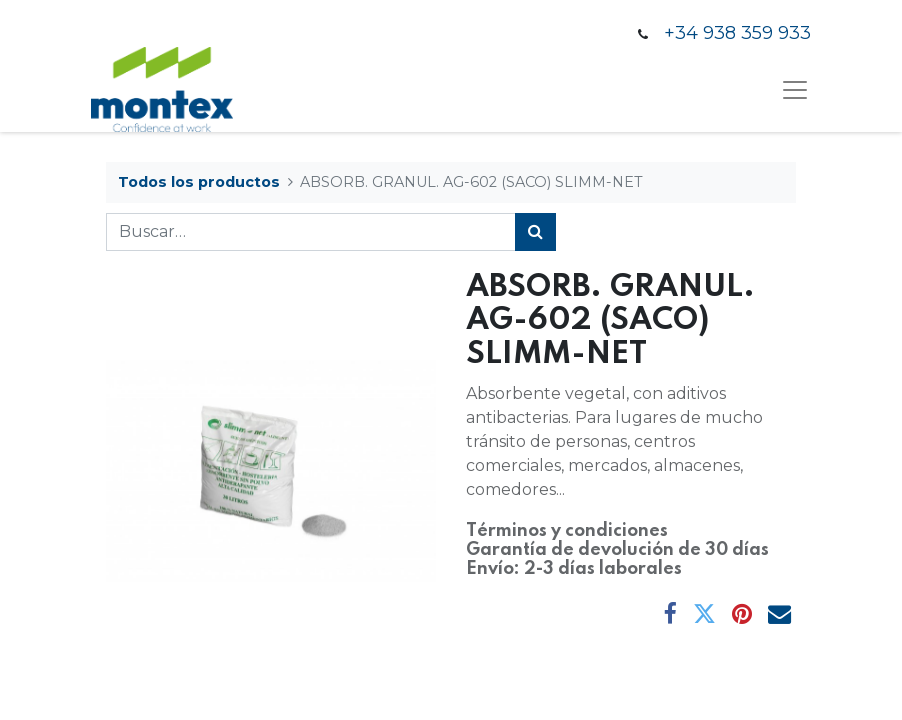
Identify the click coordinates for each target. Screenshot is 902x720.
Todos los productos (199, 182)
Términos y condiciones (567, 531)
